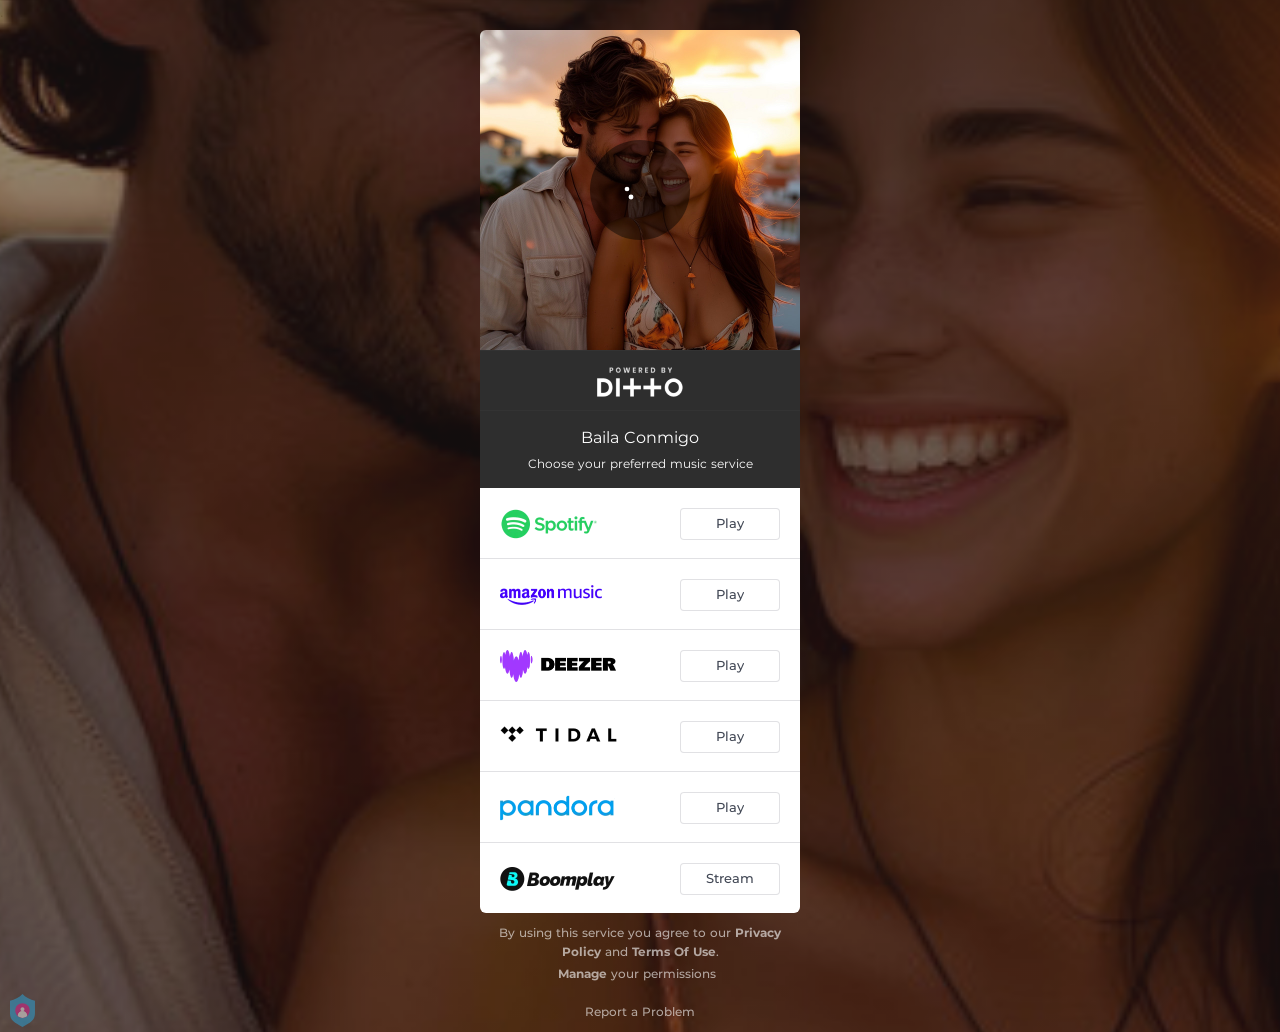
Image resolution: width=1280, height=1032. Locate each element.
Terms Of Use (674, 951)
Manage (582, 973)
